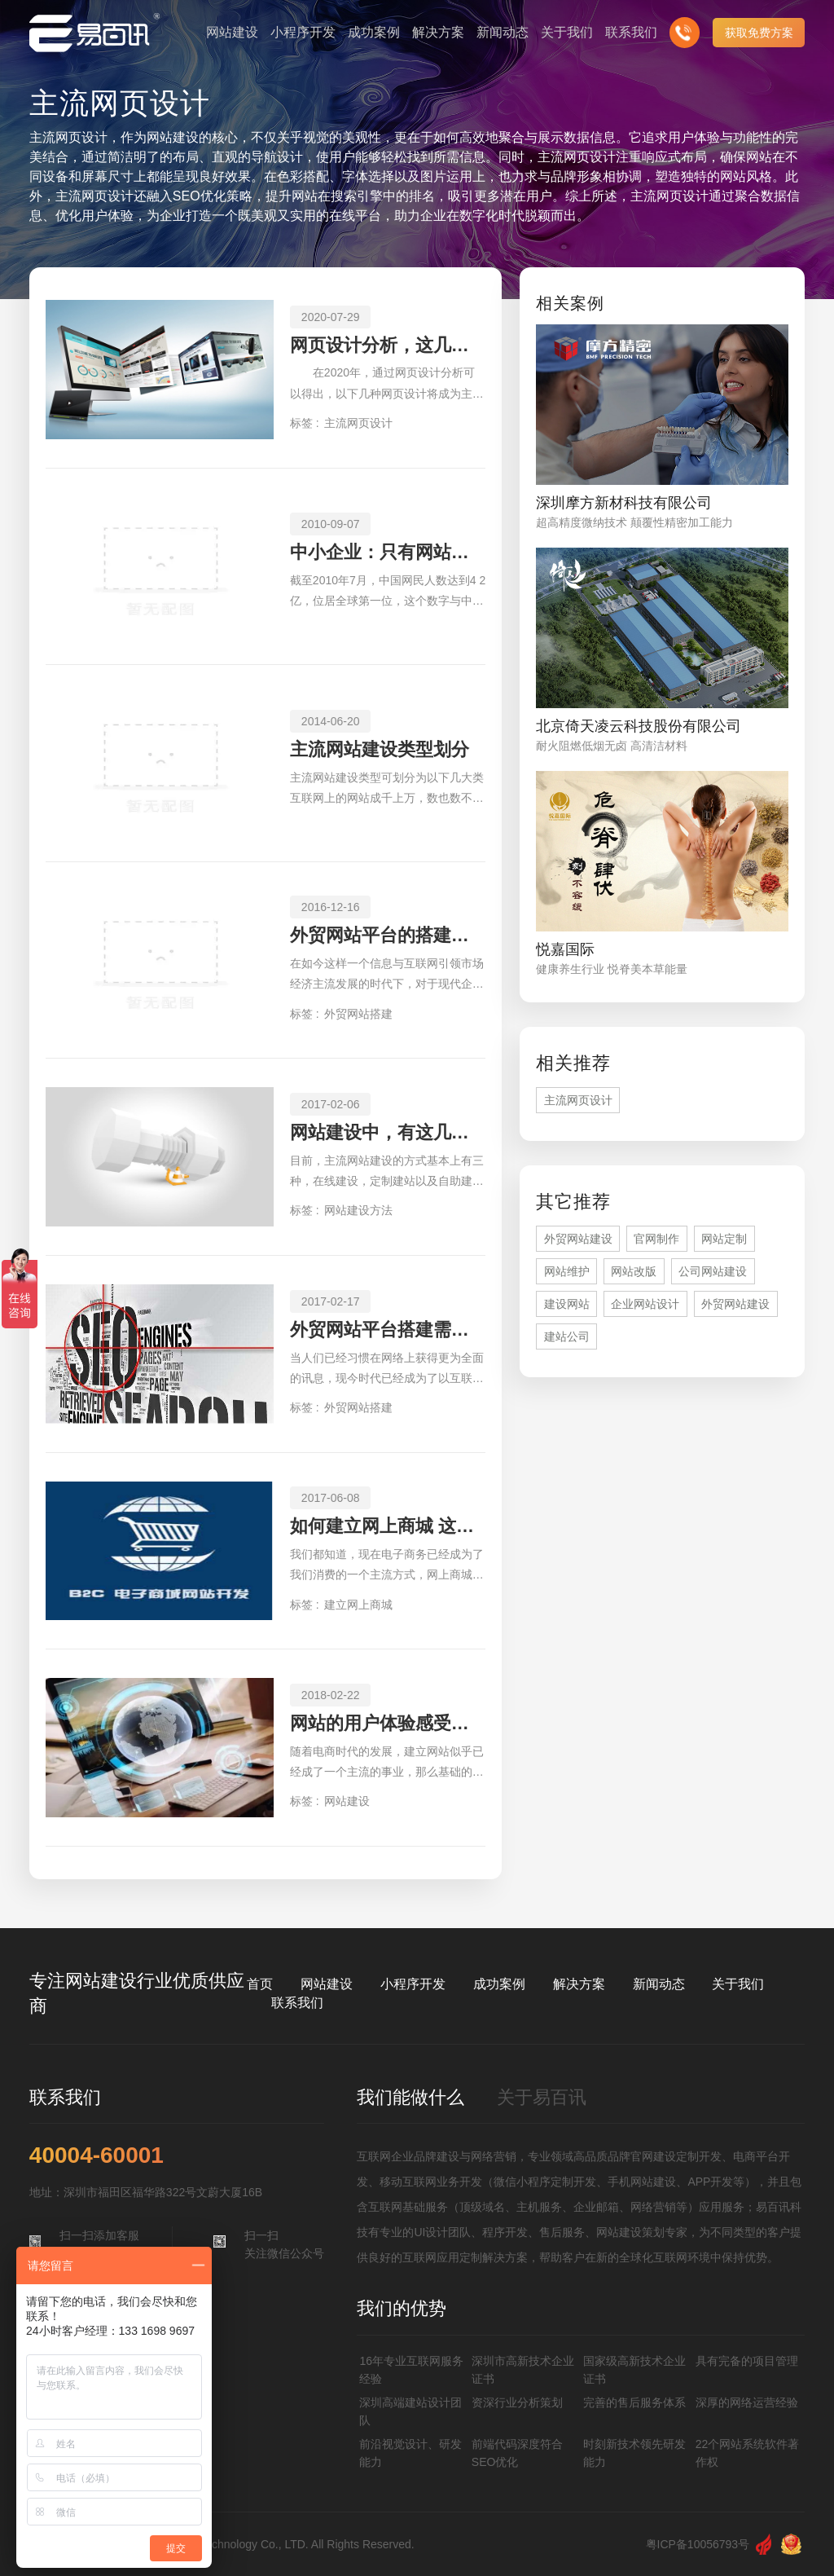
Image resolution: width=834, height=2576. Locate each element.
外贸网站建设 (578, 1238)
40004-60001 (96, 2155)
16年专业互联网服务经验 (411, 2369)
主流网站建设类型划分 (379, 749)
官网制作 (656, 1238)
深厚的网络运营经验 (747, 2402)
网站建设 (347, 1801)
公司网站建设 (712, 1271)
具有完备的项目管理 (747, 2360)
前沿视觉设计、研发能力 (410, 2452)
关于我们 (738, 1984)
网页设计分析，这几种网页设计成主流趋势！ (387, 345)
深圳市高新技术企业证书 (523, 2369)
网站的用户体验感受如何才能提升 (387, 1723)
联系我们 (297, 2003)
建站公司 (567, 1336)
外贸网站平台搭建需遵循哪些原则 (387, 1329)
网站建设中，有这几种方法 (387, 1132)
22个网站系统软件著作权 (748, 2452)
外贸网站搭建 (358, 1013)
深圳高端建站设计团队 (410, 2411)
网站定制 (724, 1238)
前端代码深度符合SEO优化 (517, 2452)
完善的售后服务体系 (634, 2402)
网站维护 (567, 1271)
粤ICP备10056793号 (698, 2544)
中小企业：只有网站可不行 (387, 552)
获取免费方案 (759, 32)
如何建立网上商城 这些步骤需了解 (387, 1526)
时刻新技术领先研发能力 (634, 2452)
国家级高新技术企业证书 (634, 2369)
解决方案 (579, 1984)
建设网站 (567, 1303)
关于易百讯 (541, 2097)
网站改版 (633, 1271)
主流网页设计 (358, 422)
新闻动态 (659, 1984)
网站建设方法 (358, 1210)
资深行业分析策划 (517, 2402)
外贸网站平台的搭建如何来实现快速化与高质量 (387, 935)
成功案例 (499, 1984)
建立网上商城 (358, 1604)
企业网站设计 (645, 1303)
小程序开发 (413, 1984)
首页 (260, 1984)
